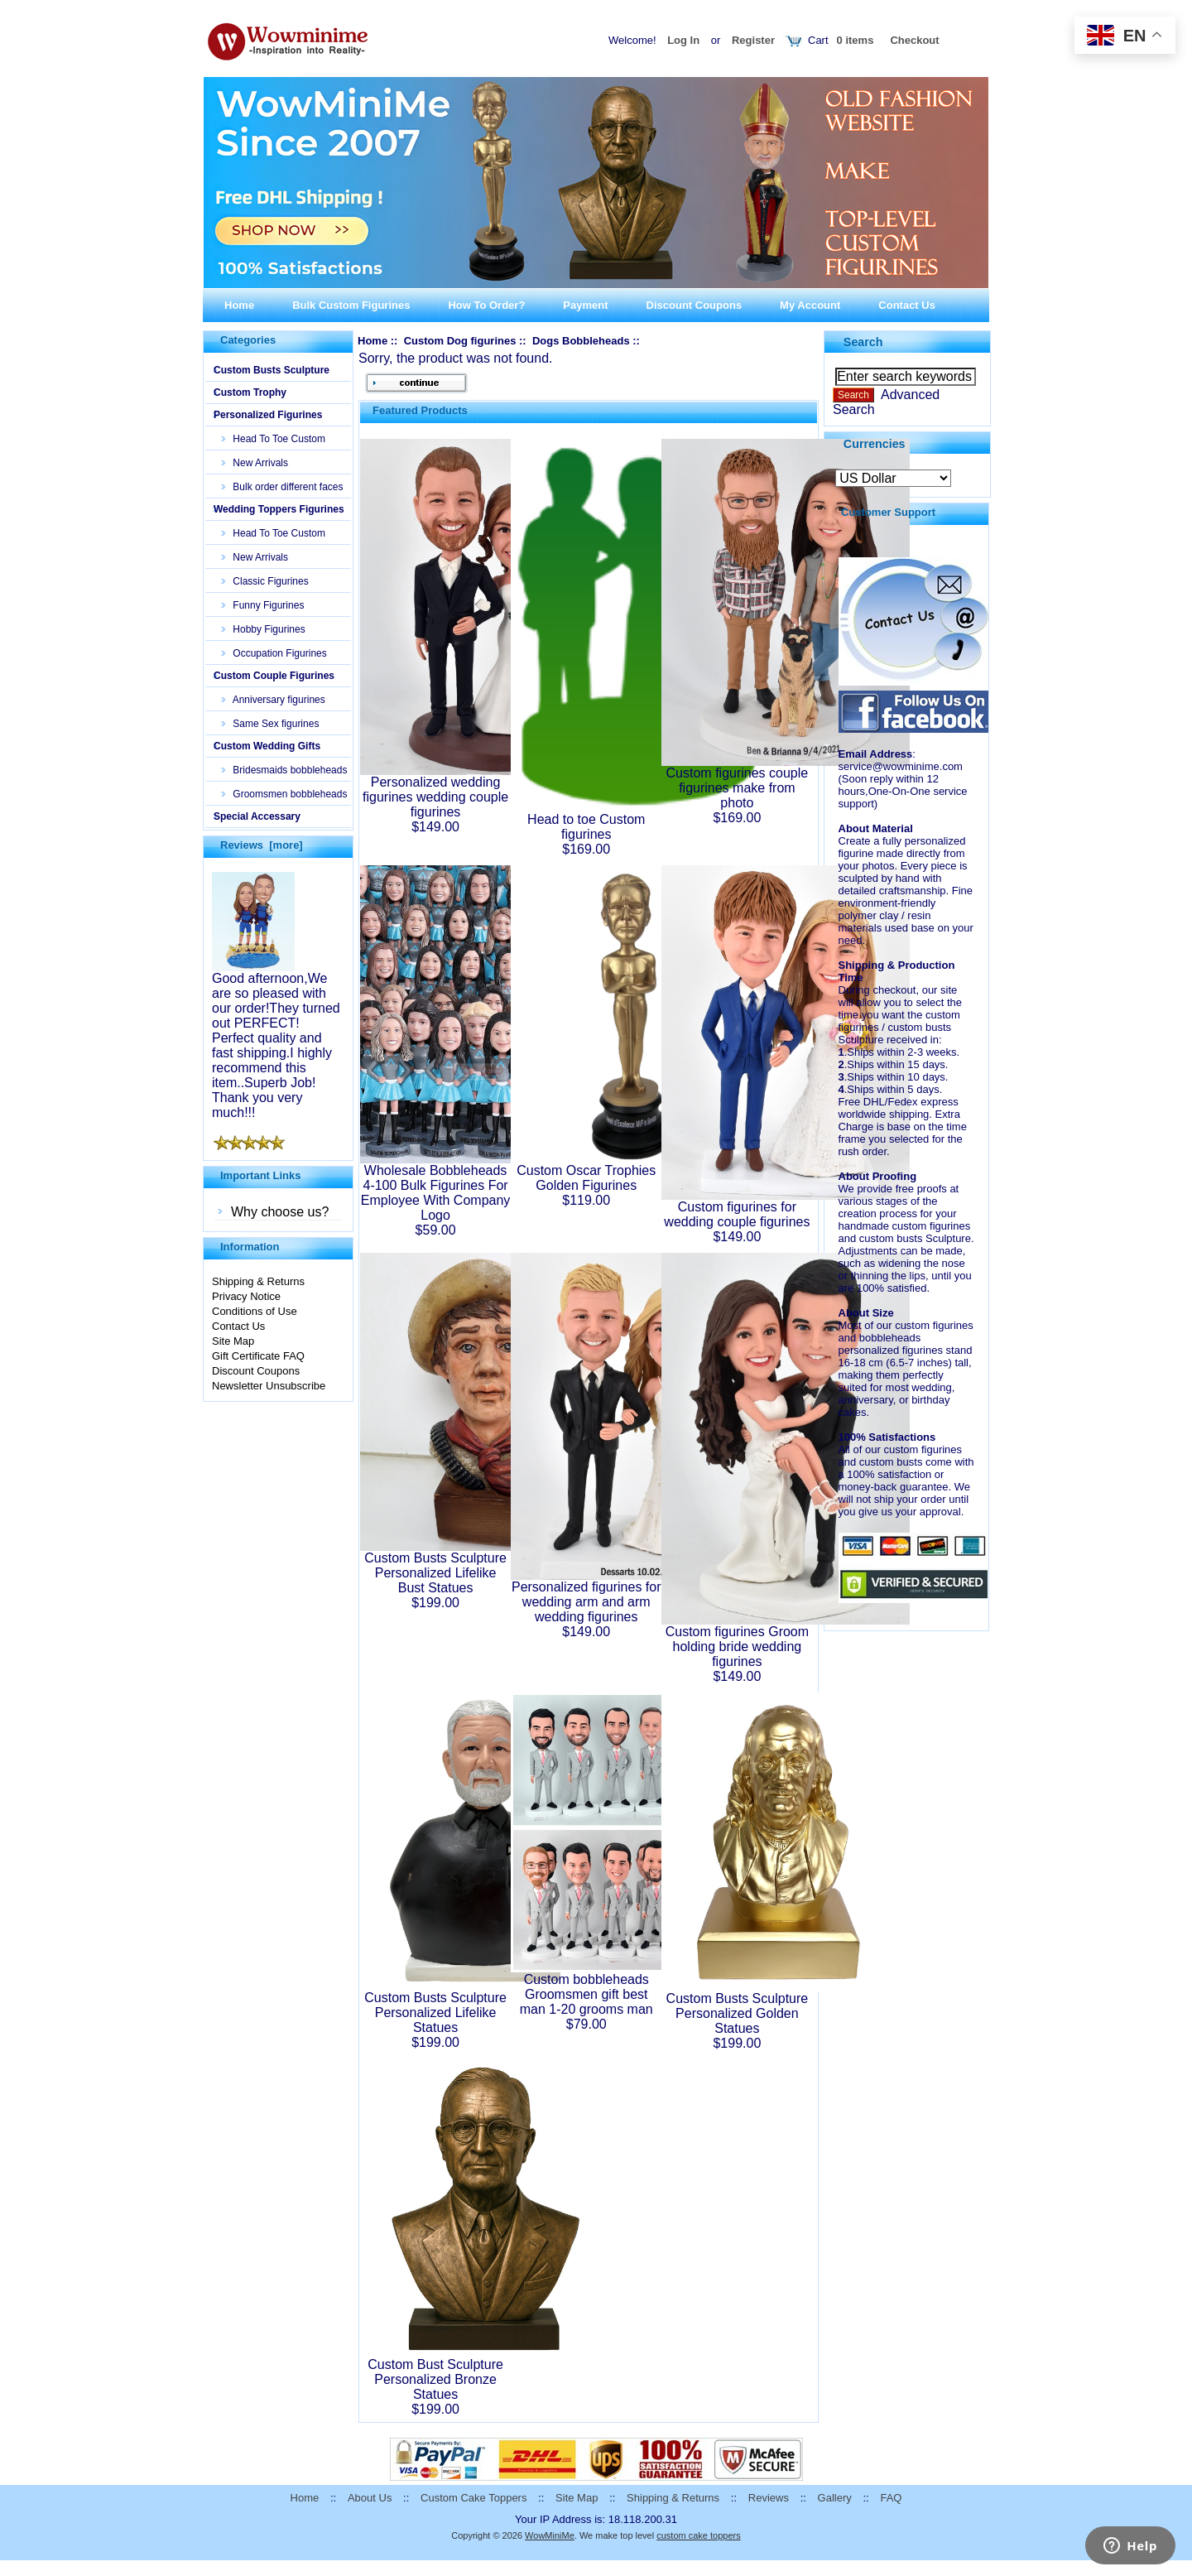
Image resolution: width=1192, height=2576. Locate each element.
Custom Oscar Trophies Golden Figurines (586, 1177)
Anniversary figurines (273, 699)
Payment (585, 305)
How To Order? (486, 305)
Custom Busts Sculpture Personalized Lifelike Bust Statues (435, 1573)
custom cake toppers (698, 2535)
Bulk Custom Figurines (351, 305)
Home (239, 305)
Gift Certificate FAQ (258, 1356)
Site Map (233, 1341)
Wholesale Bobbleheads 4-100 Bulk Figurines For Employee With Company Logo (436, 1192)
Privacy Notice (246, 1296)
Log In (683, 40)
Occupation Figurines (274, 653)
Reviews (768, 2498)
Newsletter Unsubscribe (268, 1385)
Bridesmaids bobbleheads (284, 770)
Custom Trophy (250, 392)
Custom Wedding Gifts (267, 746)
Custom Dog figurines (460, 341)
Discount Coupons (694, 305)
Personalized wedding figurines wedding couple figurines (435, 797)
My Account (810, 305)
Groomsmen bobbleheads (284, 794)
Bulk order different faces (283, 487)
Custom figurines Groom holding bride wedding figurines (737, 1646)
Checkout (914, 40)
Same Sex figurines (270, 723)
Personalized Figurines (268, 415)
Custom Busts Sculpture (271, 370)
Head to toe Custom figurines (586, 826)
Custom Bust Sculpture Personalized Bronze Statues (435, 2379)
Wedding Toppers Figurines (279, 509)
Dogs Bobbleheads (581, 341)
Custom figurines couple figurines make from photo (737, 788)
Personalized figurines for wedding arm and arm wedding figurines (586, 1602)
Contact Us (906, 305)
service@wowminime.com (901, 766)
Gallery (835, 2498)
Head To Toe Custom (273, 439)
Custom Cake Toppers (473, 2498)
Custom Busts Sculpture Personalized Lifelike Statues (435, 2012)
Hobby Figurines (263, 629)
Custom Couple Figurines (274, 675)
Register (753, 40)
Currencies (875, 443)
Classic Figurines (265, 581)
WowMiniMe (549, 2535)
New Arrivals (255, 463)
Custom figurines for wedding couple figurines (737, 1214)
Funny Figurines (263, 605)
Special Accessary (257, 816)
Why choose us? (280, 1212)
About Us (370, 2498)
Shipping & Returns (258, 1281)
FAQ (890, 2498)
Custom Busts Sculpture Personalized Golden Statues (737, 2013)
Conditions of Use (254, 1311)
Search (863, 342)
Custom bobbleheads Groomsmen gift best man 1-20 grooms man (586, 1994)
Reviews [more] (261, 845)
